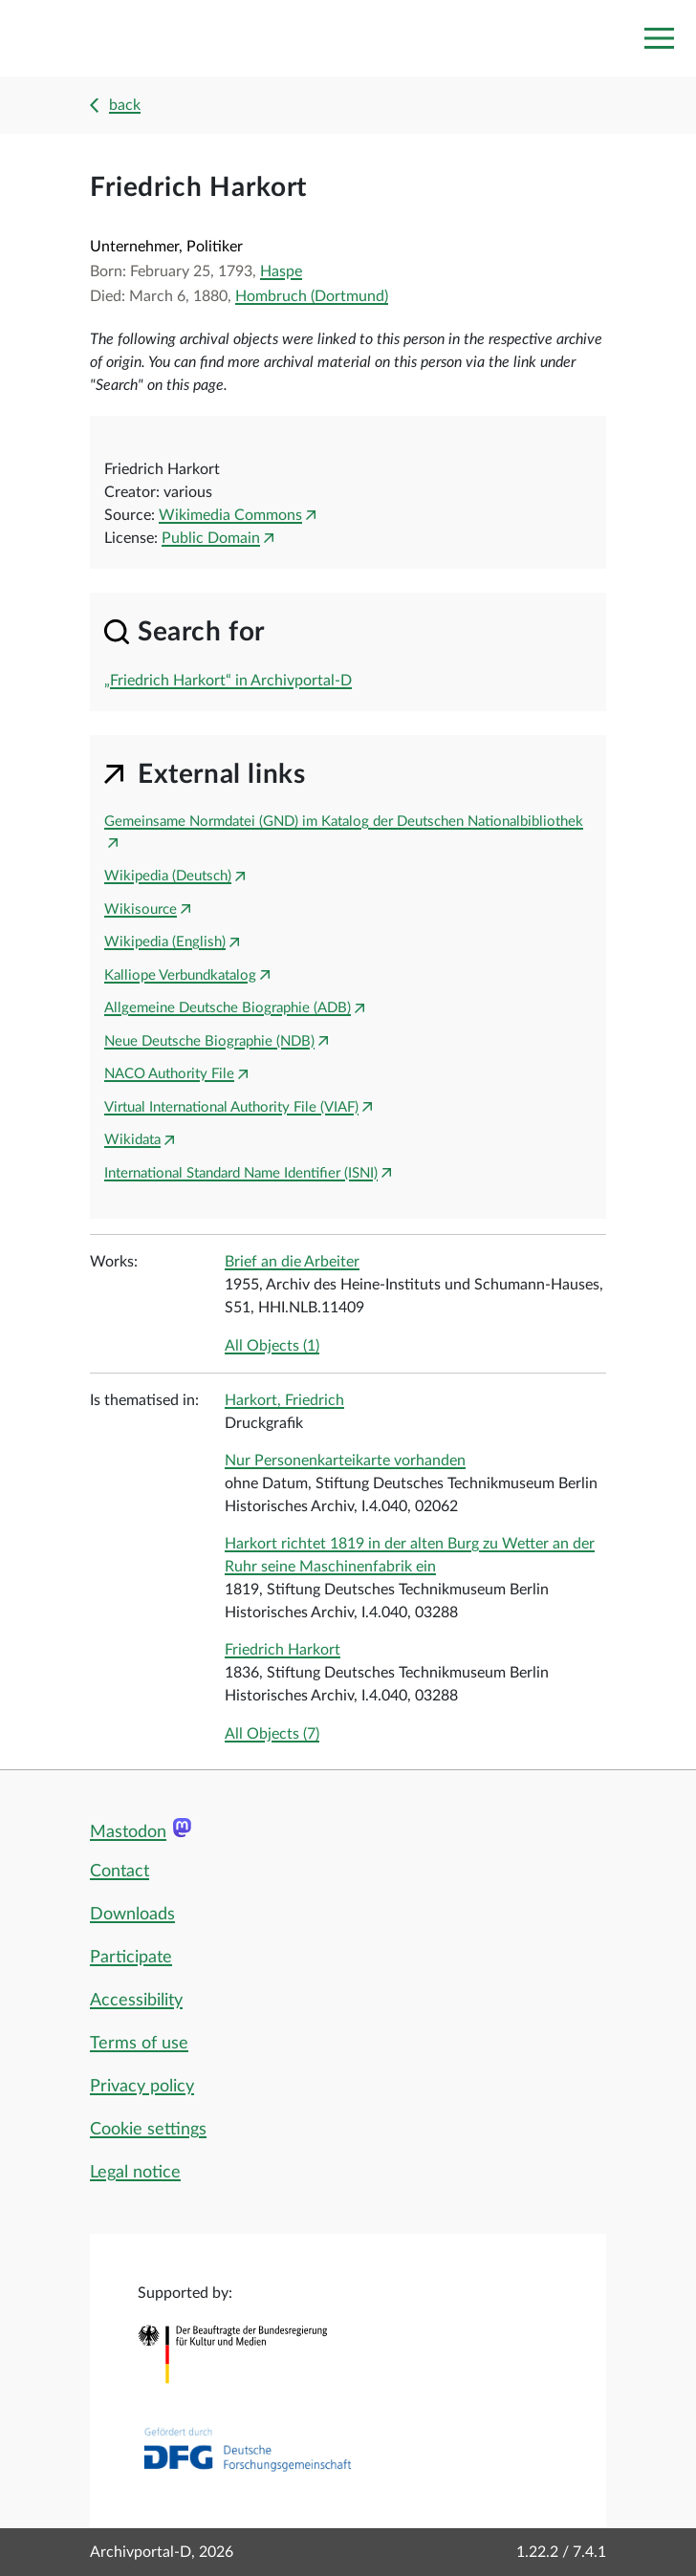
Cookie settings (148, 2129)
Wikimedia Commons (230, 515)
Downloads (132, 1914)
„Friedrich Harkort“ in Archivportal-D (228, 680)
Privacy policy (142, 2086)
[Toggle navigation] (658, 38)
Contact (119, 1871)
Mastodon (128, 1832)
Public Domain (211, 538)
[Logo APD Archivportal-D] (102, 38)
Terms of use (139, 2043)
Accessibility (136, 2000)
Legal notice (135, 2172)
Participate (131, 1957)
